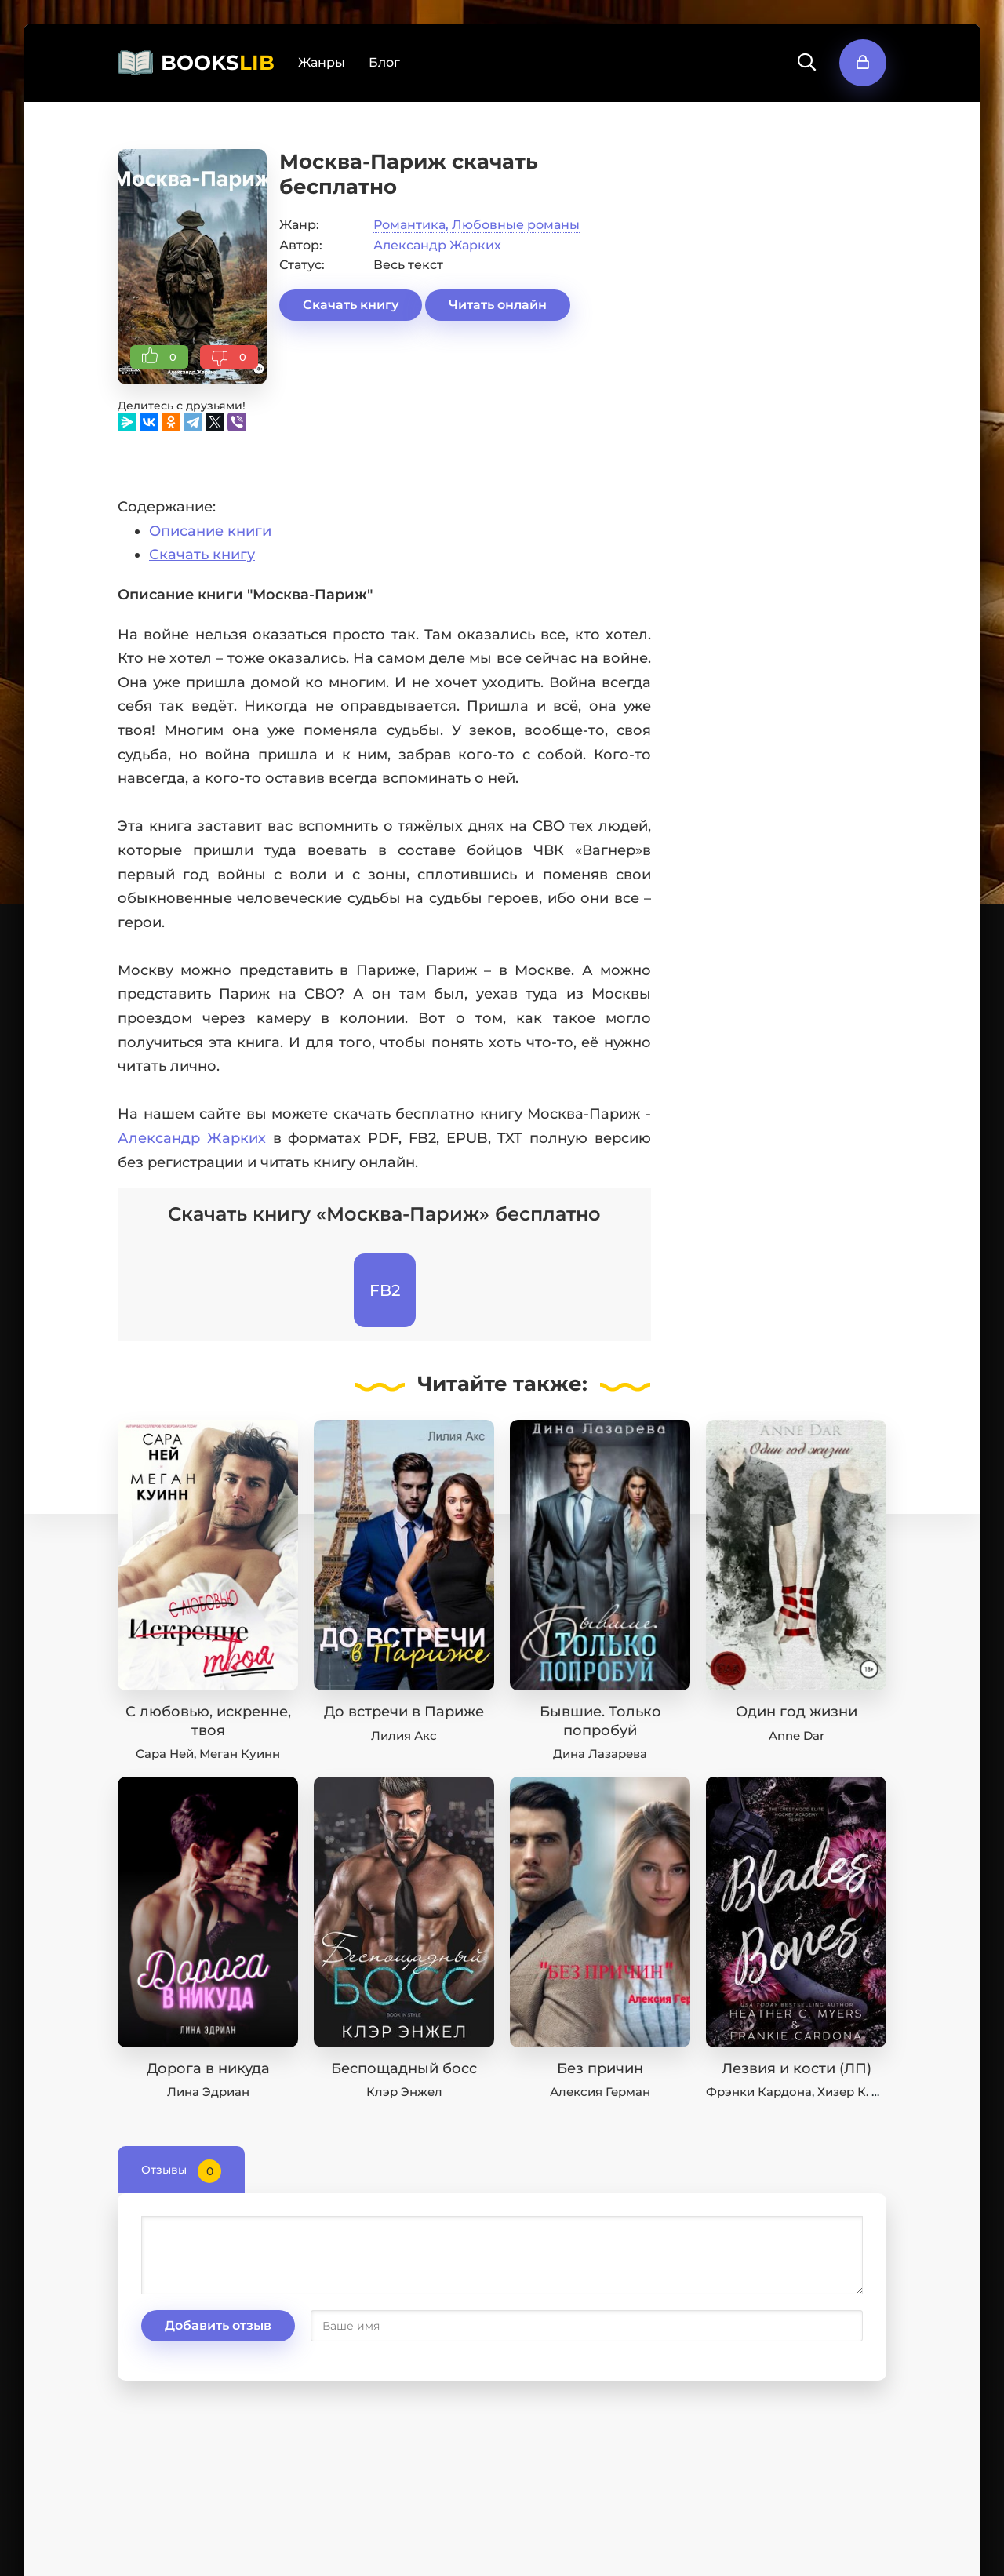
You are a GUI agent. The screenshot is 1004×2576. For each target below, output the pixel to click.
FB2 (384, 1290)
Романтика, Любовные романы (476, 224)
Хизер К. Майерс (868, 2091)
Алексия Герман (600, 2091)
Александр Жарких (437, 245)
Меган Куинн (239, 1753)
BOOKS (218, 62)
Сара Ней (165, 1753)
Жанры (321, 62)
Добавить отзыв (218, 2325)
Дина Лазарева (600, 1753)
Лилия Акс (404, 1735)
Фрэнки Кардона (759, 2091)
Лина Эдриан (208, 2091)
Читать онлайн (498, 304)
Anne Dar (796, 1735)
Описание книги (210, 531)
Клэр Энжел (404, 2091)
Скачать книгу (350, 304)
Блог (384, 62)
